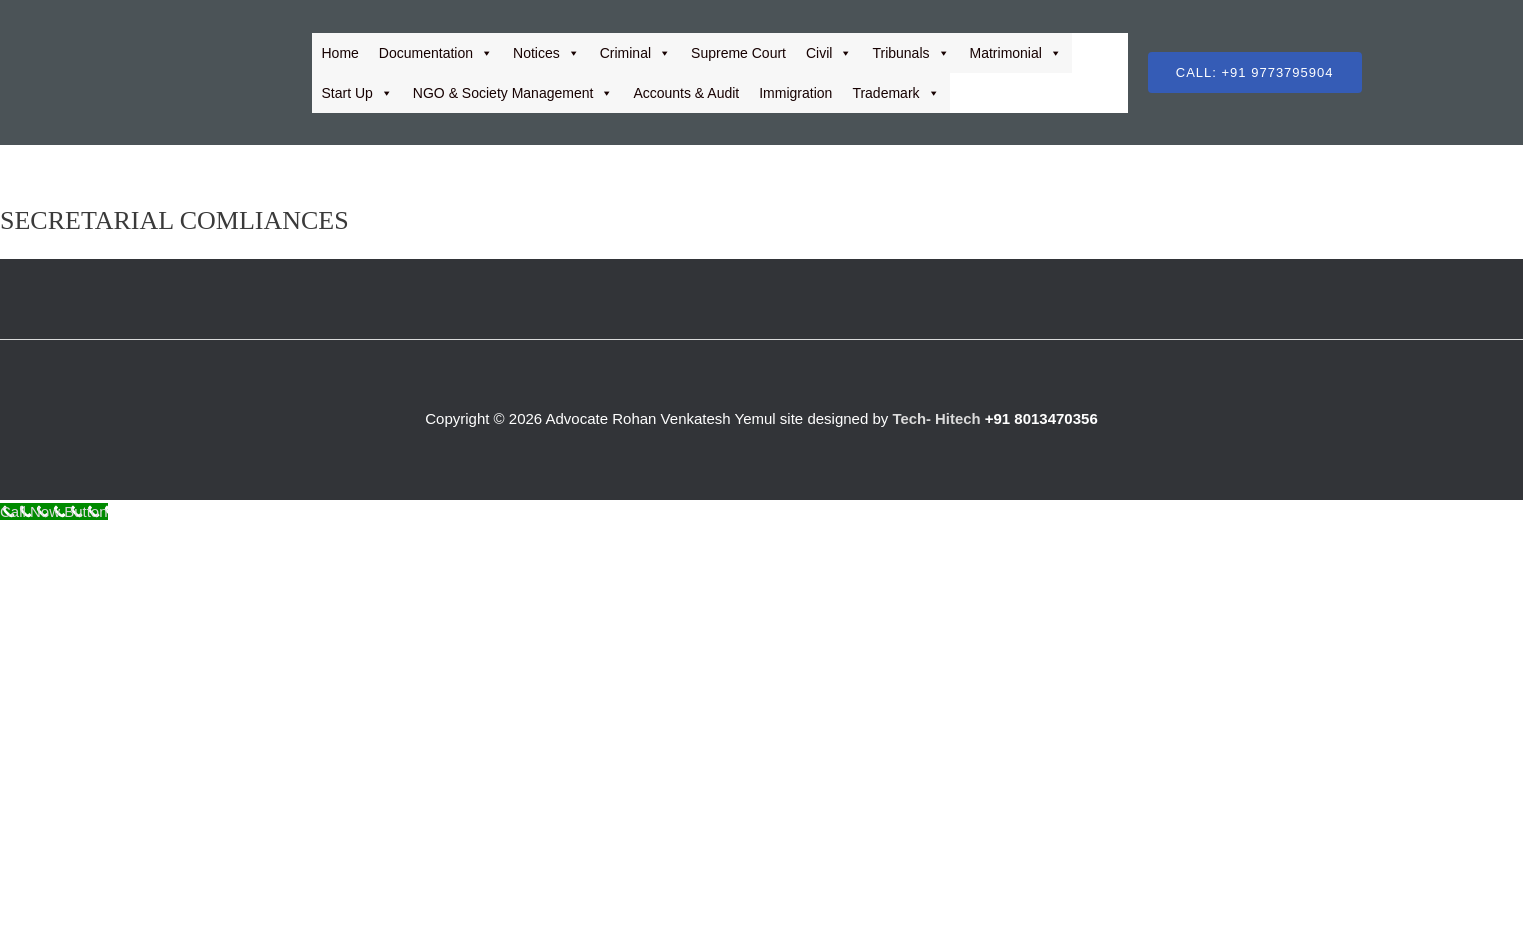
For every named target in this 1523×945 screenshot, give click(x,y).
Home (340, 53)
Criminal (635, 53)
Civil (829, 53)
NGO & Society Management (513, 93)
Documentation (436, 53)
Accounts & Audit (686, 93)
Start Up (357, 93)
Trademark (895, 93)
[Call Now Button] (54, 511)
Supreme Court (738, 53)
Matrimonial (1016, 53)
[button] (1255, 72)
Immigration (795, 93)
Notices (546, 53)
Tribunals (910, 53)
